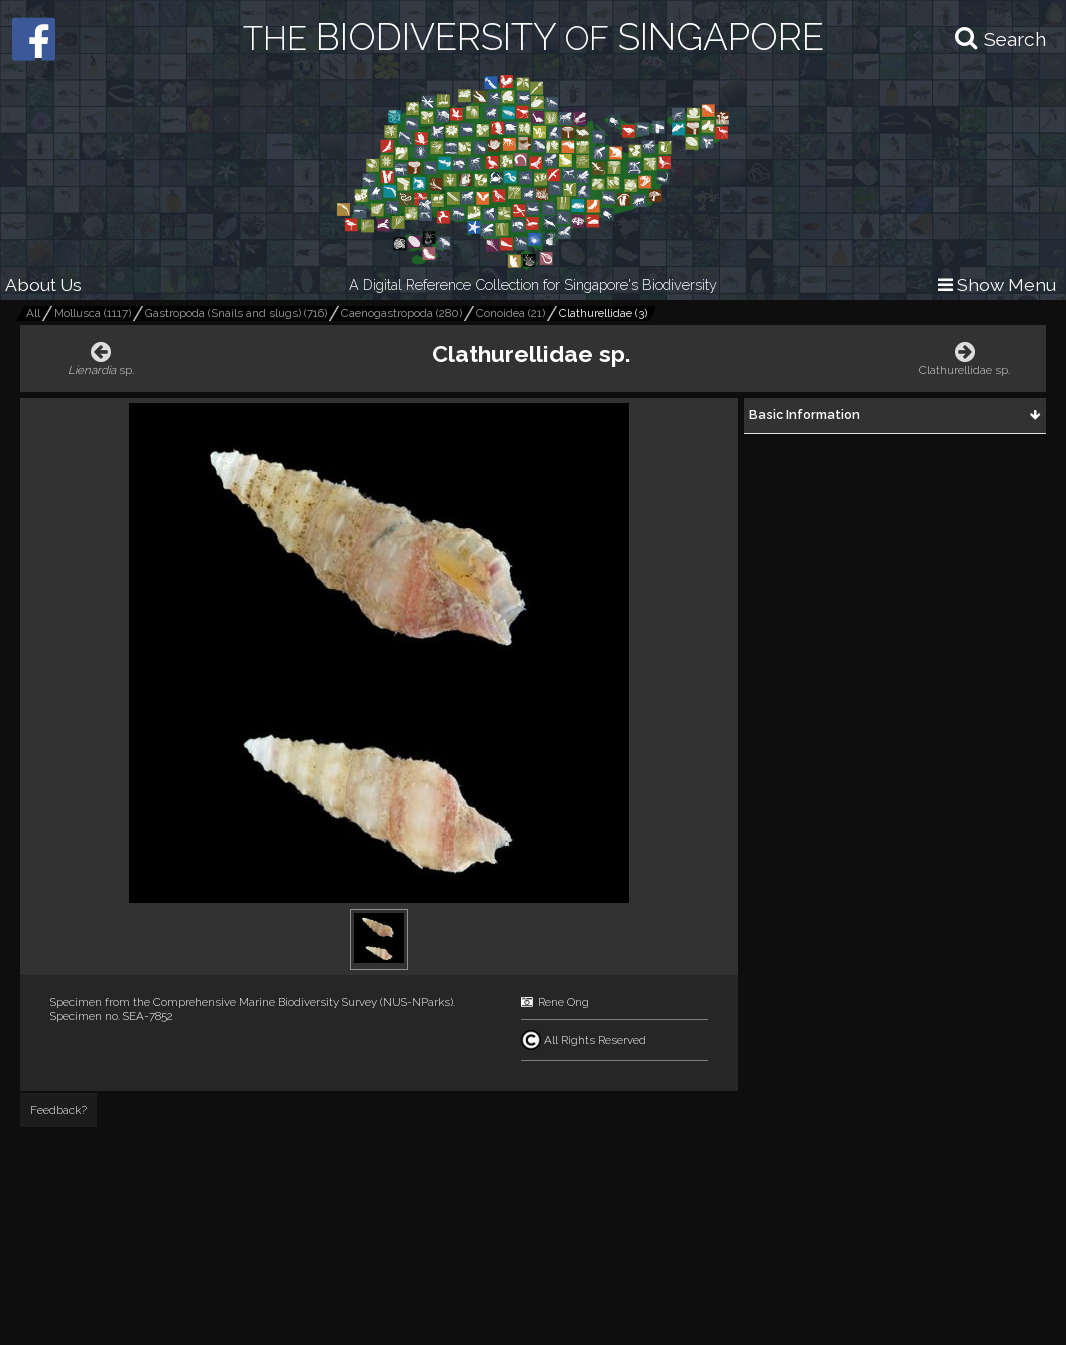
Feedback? (58, 1110)
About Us (43, 284)
